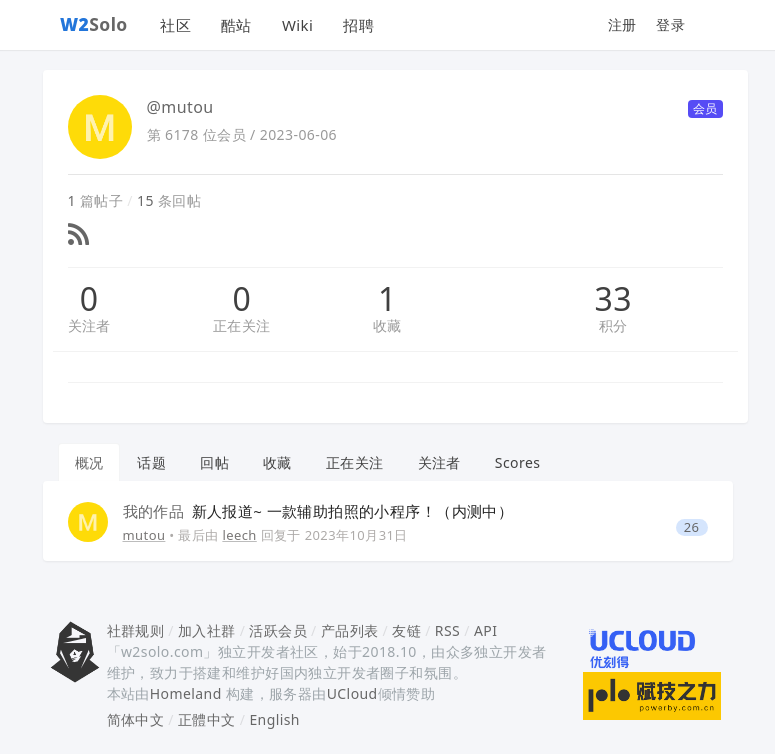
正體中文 (207, 719)
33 (613, 299)
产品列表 (350, 630)
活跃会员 (278, 630)
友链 (406, 630)
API (485, 630)
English (274, 719)
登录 (670, 24)
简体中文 (136, 719)
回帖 (214, 462)
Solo (94, 24)
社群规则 (136, 630)
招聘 (358, 25)
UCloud (352, 693)
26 (692, 527)
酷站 (236, 25)
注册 (622, 24)
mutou (144, 535)
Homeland (186, 693)
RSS (447, 630)
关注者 (89, 325)
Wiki (297, 25)
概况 (89, 462)
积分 (613, 325)
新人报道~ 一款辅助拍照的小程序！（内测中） (318, 511)
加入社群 (207, 630)
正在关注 (242, 325)
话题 (151, 462)
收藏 (387, 325)
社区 (175, 25)
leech (239, 535)
